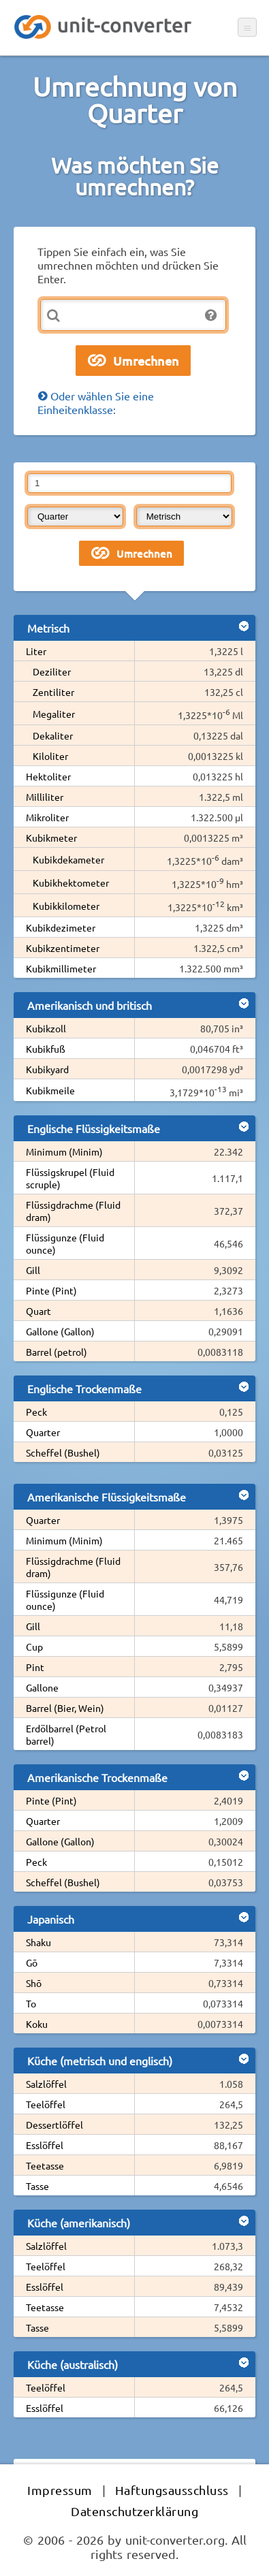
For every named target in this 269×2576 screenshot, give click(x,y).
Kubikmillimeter (61, 968)
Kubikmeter (51, 837)
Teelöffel (45, 2104)
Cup (34, 1646)
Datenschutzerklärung (134, 2511)
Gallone (42, 1687)
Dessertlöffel (54, 2124)
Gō (31, 1962)
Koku (37, 2024)
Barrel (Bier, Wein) (65, 1708)
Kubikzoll (46, 1028)
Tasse (37, 2186)
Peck (36, 1411)
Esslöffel (44, 2145)
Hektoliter (48, 776)
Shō (34, 1983)
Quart (38, 1311)
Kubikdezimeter (60, 927)
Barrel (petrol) (56, 1352)
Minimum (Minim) (64, 1151)
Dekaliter (53, 735)
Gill (33, 1270)
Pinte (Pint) (51, 1290)
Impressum (60, 2490)
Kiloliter (50, 756)
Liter (36, 651)
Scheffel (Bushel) (63, 1452)
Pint (35, 1667)
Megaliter (54, 713)
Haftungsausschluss (172, 2490)
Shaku (38, 1942)
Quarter (43, 1432)
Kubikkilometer (66, 906)
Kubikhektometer (71, 882)
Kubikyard (47, 1069)
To (31, 2003)
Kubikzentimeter (62, 948)
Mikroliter (47, 817)
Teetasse (45, 2165)
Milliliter (44, 797)
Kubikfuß (45, 1049)
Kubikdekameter (68, 859)
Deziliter (52, 671)
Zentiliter (53, 692)
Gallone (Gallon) (60, 1331)
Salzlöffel (46, 2084)
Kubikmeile (50, 1090)
